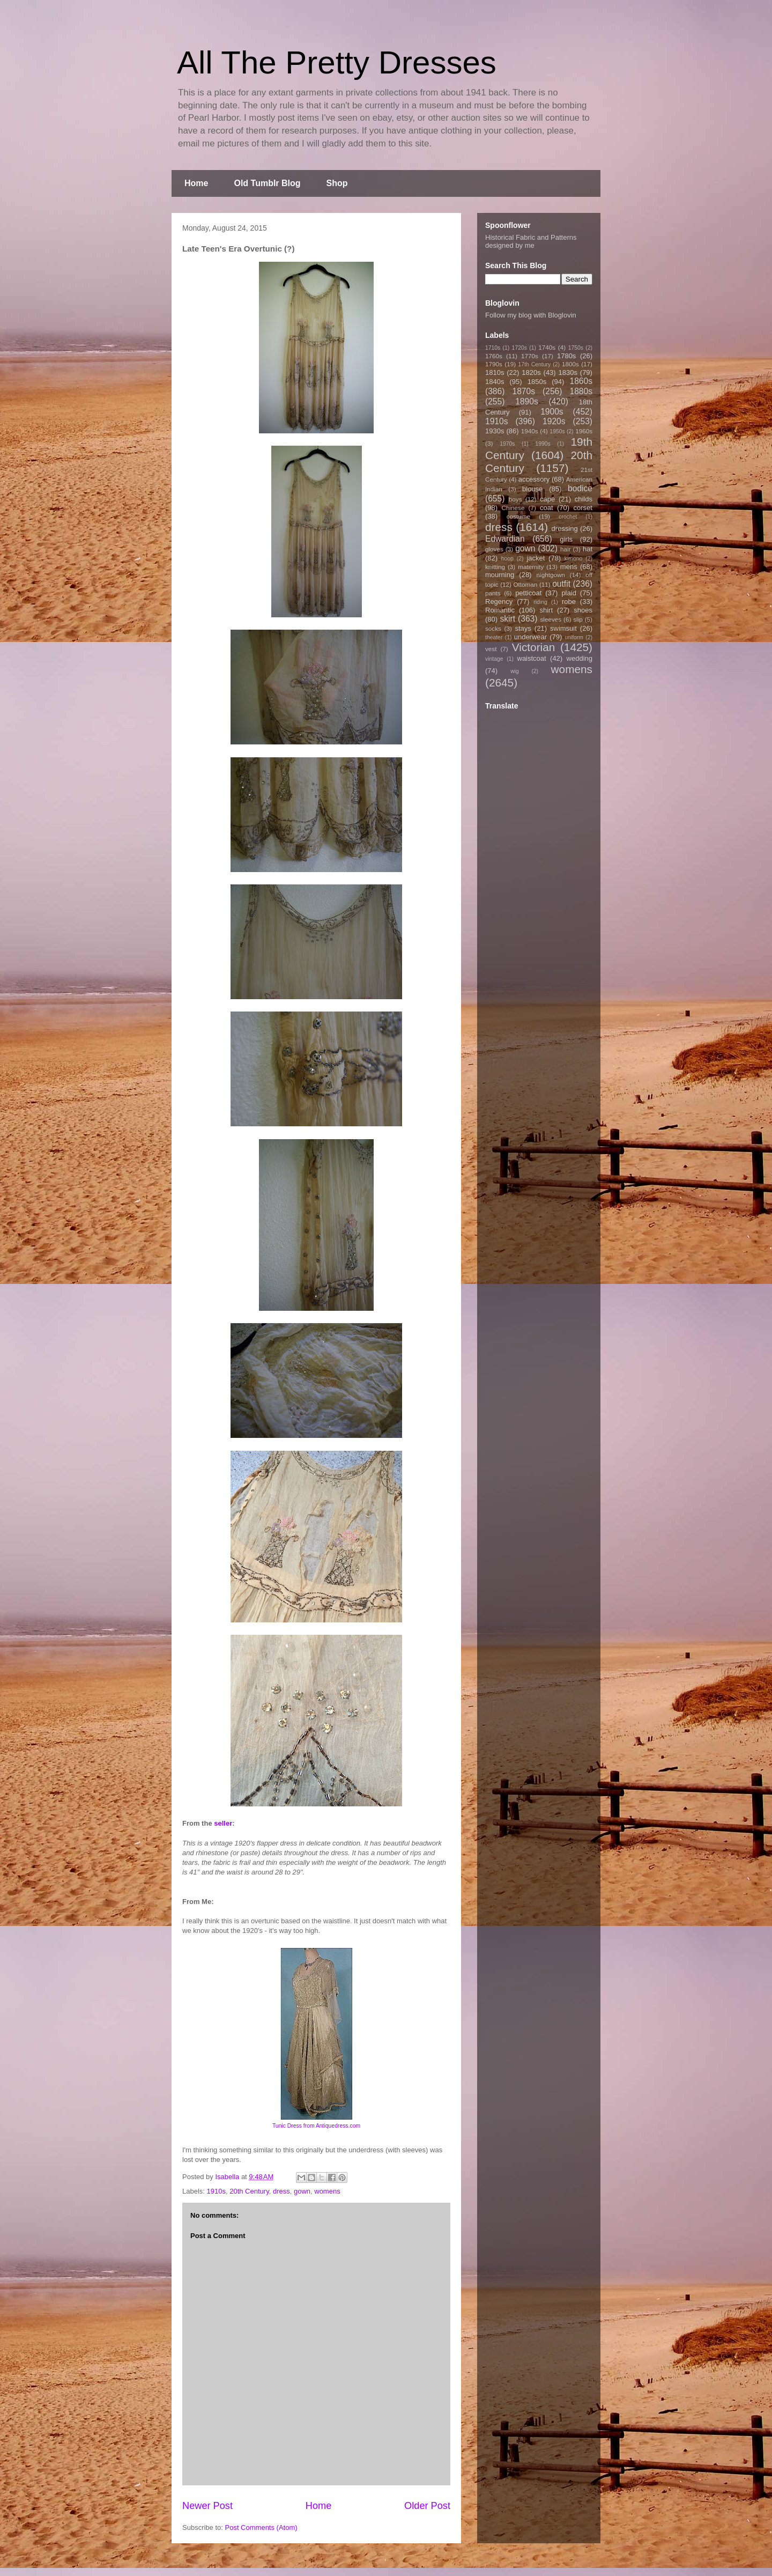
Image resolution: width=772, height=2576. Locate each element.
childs (583, 499)
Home (196, 183)
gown (302, 2191)
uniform (574, 637)
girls (566, 539)
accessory (534, 479)
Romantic (500, 610)
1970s (507, 444)
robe (569, 601)
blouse (532, 489)
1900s (551, 411)
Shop (337, 183)
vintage (494, 659)
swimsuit (563, 628)
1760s (493, 355)
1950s (557, 431)
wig (514, 671)
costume (518, 516)
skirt (507, 618)
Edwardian (505, 538)
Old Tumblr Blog (267, 183)
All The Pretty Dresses (336, 62)
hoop (507, 559)
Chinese (513, 507)
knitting (495, 566)
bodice (580, 488)
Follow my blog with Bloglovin (530, 315)
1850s (537, 382)
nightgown (551, 574)
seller (223, 1823)
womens (327, 2191)
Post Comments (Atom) (261, 2527)
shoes (583, 610)
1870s (523, 391)
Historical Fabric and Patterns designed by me (531, 241)
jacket (535, 558)
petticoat (528, 593)
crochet (568, 517)
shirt (546, 610)
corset (583, 508)
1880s (581, 391)
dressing (565, 529)
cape (547, 499)
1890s (526, 401)
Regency (499, 601)
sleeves (550, 619)
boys (515, 499)
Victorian (533, 647)
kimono (574, 559)
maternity (531, 566)
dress (281, 2191)
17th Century (534, 364)
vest (490, 648)
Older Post (427, 2505)
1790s (493, 363)
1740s (546, 347)
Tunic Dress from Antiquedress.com (316, 2126)
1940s (529, 430)
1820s (531, 372)
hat (587, 549)
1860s (580, 381)
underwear (530, 637)
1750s (575, 348)
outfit (561, 583)
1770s (529, 355)
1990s (542, 444)
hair (565, 548)
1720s (519, 348)
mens (568, 567)
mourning (499, 575)
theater (493, 637)
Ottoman (526, 584)
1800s (570, 363)
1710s (492, 348)
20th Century (249, 2191)
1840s (494, 382)
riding (540, 602)
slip (578, 619)
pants (493, 592)
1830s (568, 372)
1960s (583, 430)
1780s (566, 356)
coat (546, 508)
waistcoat (531, 658)
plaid (568, 593)
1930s (494, 431)
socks (493, 628)
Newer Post (207, 2505)
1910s (216, 2191)
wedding (579, 658)
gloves (494, 548)
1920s (554, 421)
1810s (494, 372)
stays (523, 628)
